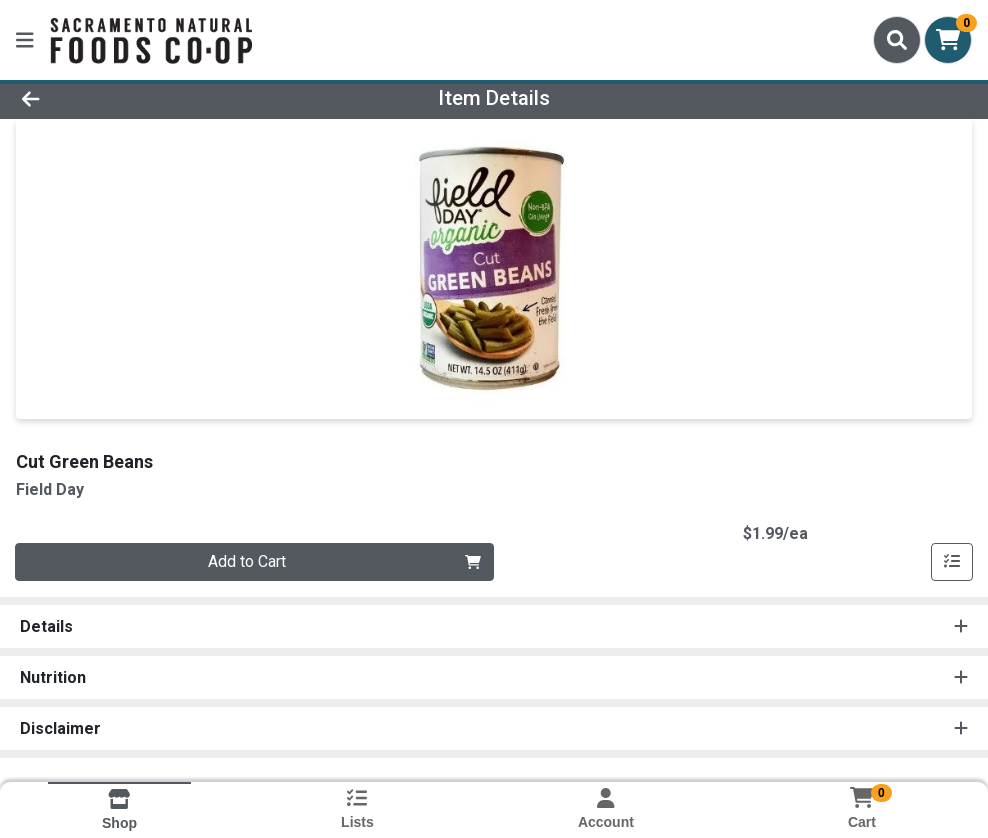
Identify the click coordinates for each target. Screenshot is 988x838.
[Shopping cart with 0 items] (948, 40)
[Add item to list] (952, 562)
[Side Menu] (25, 40)
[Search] (897, 40)
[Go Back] (135, 98)
